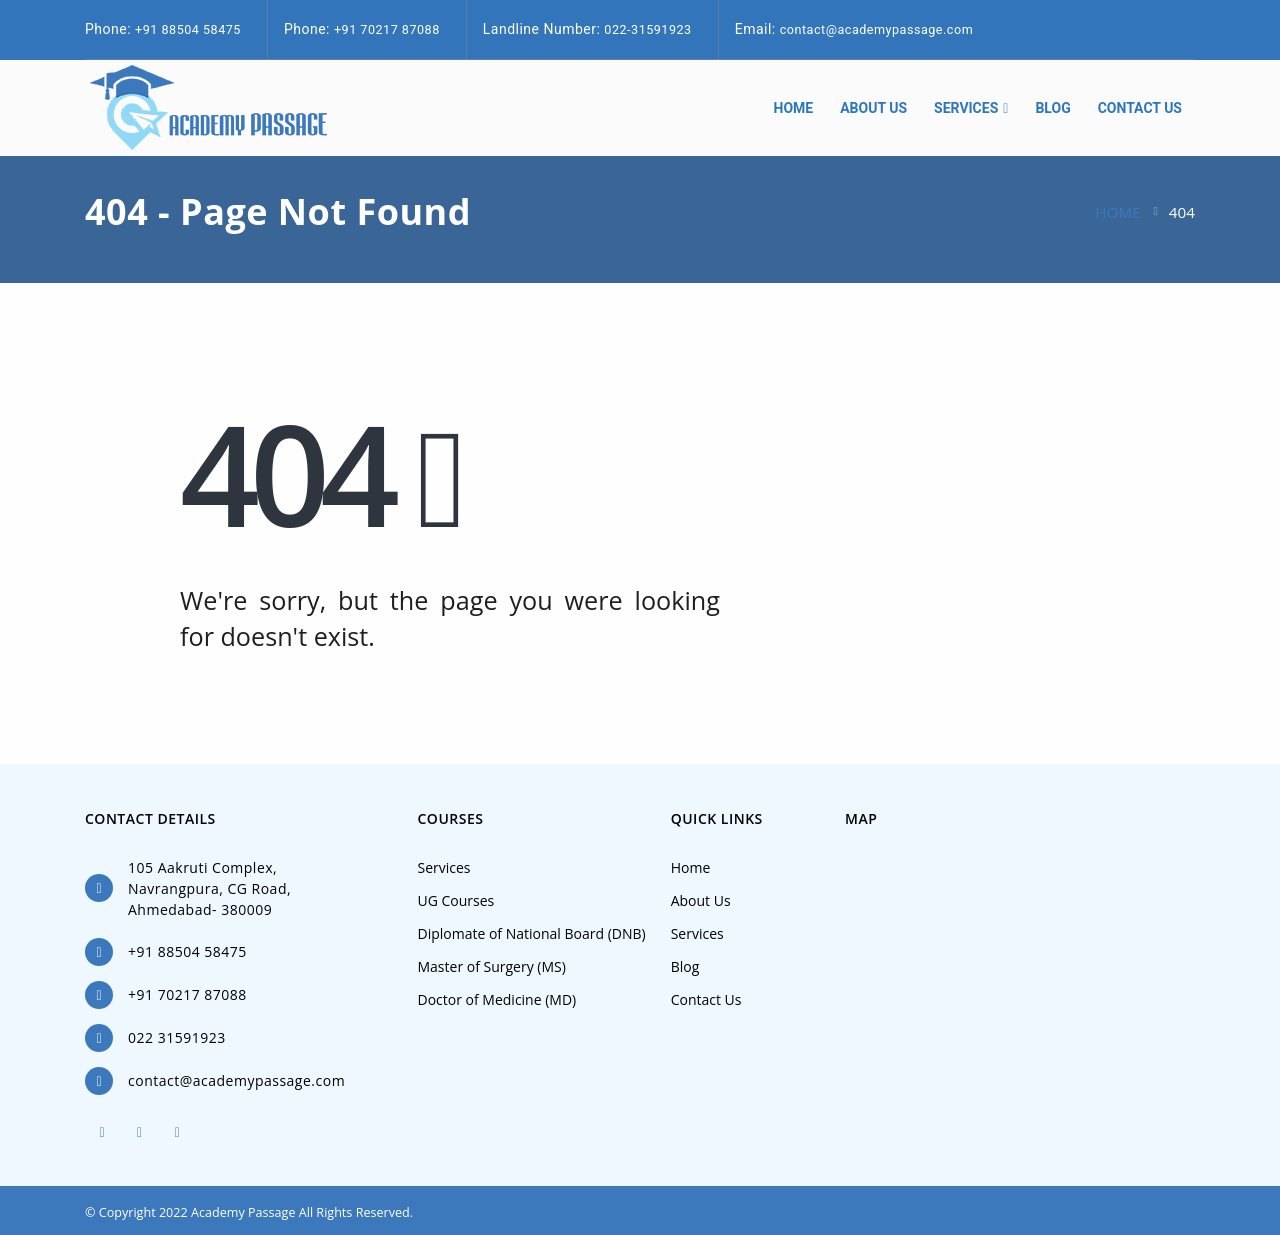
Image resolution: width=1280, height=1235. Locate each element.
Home (794, 108)
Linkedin (177, 1132)
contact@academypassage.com (876, 29)
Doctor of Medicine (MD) (497, 999)
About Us (873, 108)
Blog (1052, 108)
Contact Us (1140, 108)
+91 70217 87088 (387, 29)
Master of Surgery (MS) (492, 966)
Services (966, 108)
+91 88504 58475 (188, 29)
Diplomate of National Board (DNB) (532, 933)
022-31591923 (647, 29)
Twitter (140, 1132)
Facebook (102, 1132)
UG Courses (456, 900)
